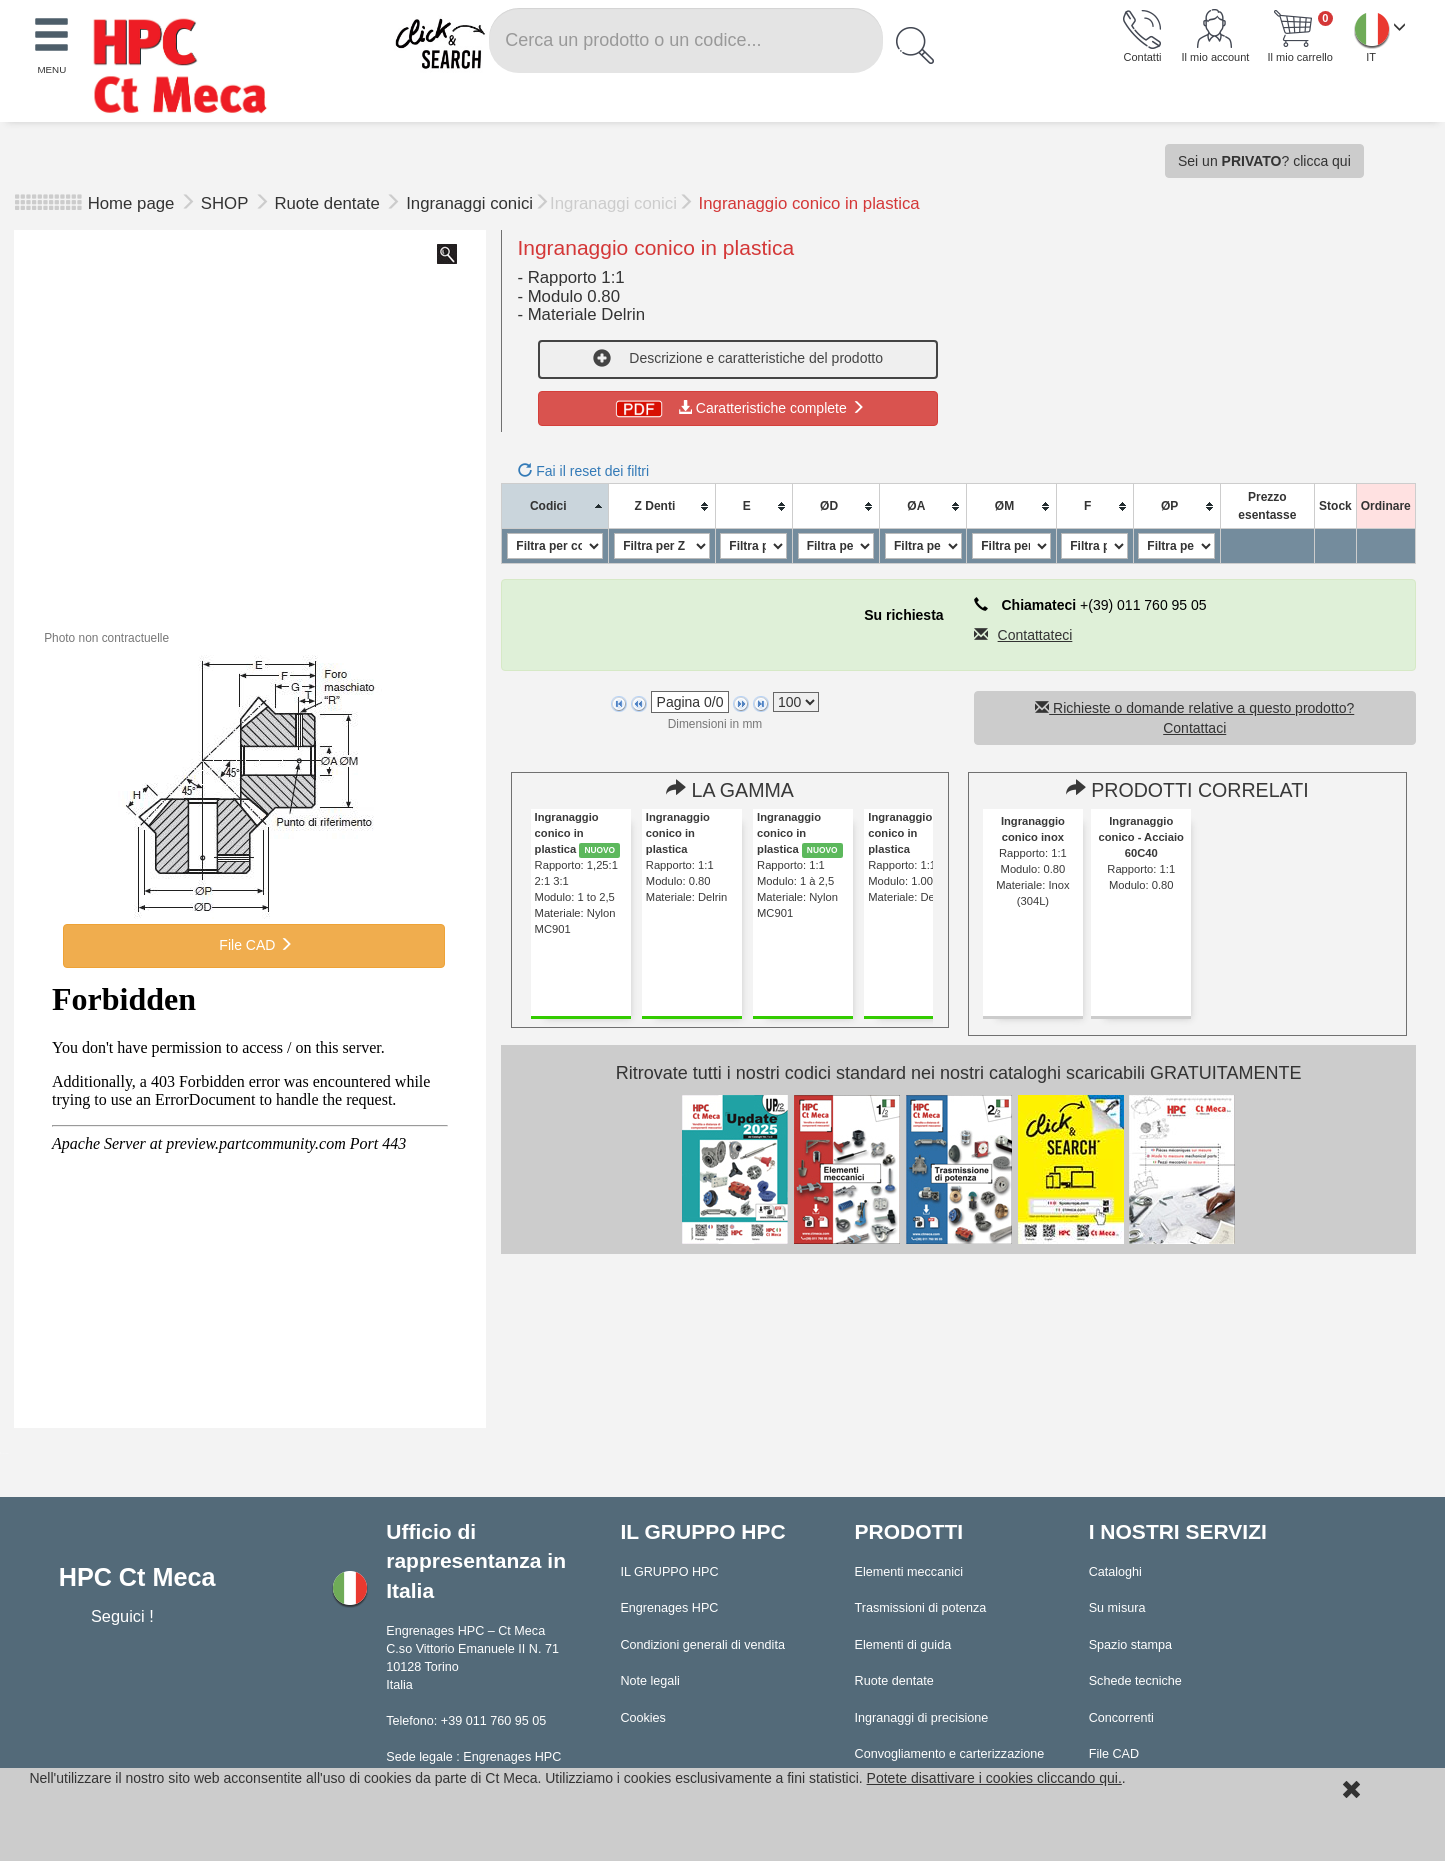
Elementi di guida (903, 1645)
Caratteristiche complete (738, 408)
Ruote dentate (329, 203)
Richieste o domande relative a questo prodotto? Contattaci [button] (1194, 718)
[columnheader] (555, 506)
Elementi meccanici (909, 1572)
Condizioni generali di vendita (702, 1645)
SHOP (227, 203)
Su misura (1117, 1608)
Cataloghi (1115, 1572)
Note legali (650, 1681)
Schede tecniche (1135, 1681)
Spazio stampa (1130, 1645)
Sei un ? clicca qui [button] (1264, 161)
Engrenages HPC (669, 1608)
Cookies (643, 1718)
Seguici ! (124, 1616)
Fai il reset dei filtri (583, 471)
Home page (131, 203)
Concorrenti (1121, 1718)
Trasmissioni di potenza (921, 1608)
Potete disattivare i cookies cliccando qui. (994, 1778)
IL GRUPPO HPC (669, 1572)
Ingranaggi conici (469, 203)
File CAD (254, 945)
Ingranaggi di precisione (922, 1718)
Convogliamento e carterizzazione (950, 1754)
